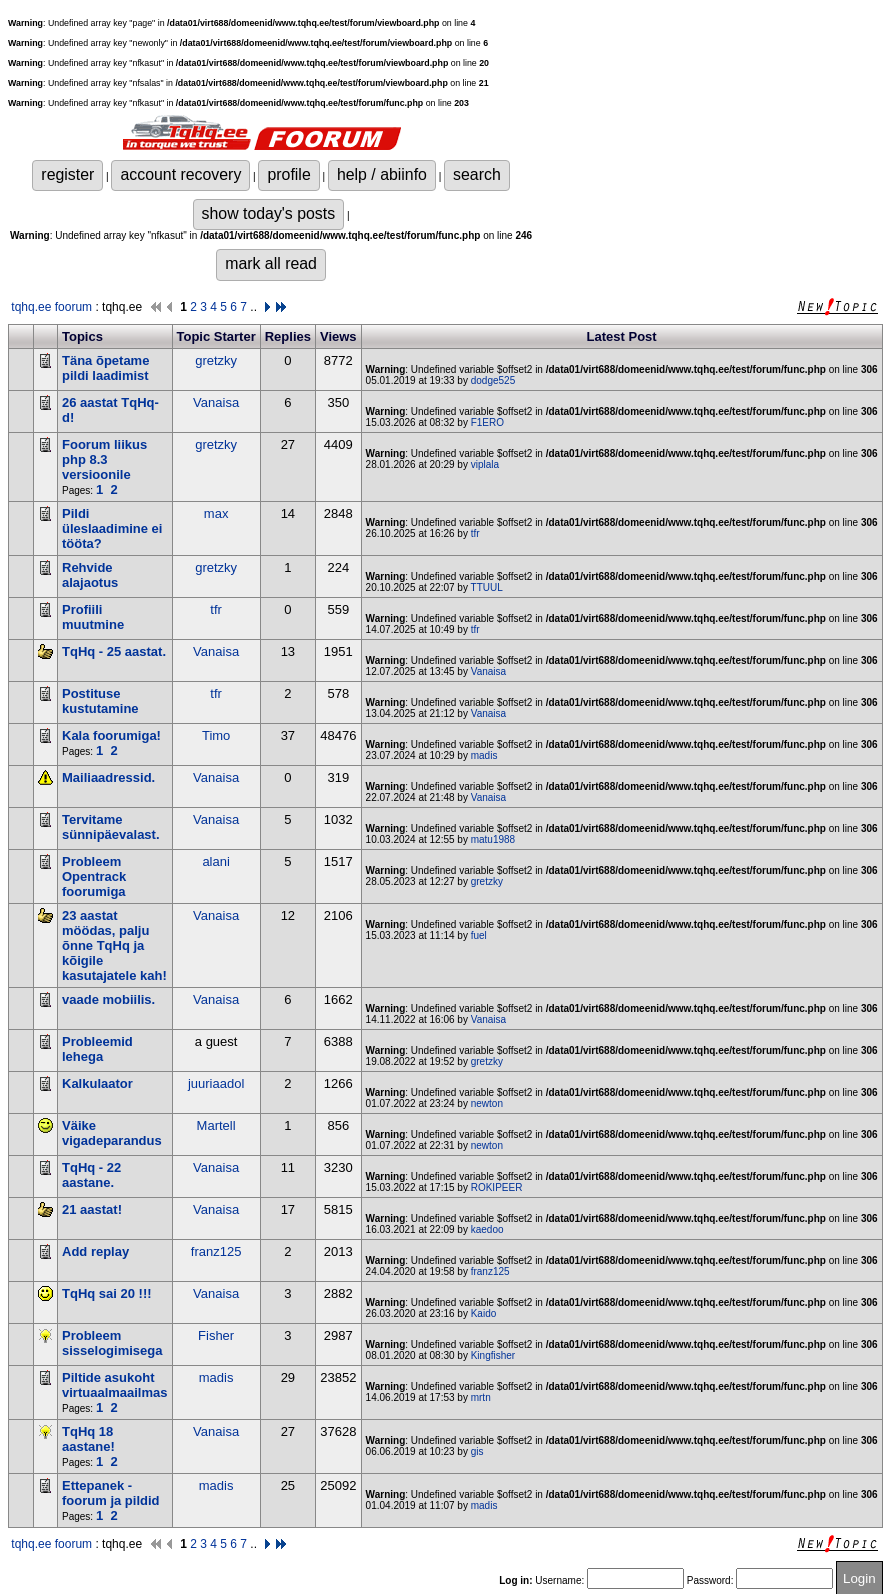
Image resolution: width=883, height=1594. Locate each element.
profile (288, 174)
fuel (479, 935)
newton (487, 1103)
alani (215, 861)
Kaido (484, 1313)
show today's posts (269, 213)
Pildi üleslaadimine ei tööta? (112, 528)
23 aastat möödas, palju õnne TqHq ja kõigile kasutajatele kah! (114, 945)
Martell (216, 1125)
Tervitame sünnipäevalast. (111, 827)
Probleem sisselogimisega (112, 1343)
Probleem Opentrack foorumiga (94, 876)
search (477, 174)
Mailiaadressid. (108, 777)
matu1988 (493, 839)
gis (477, 1451)
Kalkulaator (97, 1083)
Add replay (95, 1251)
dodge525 (493, 380)
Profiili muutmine (93, 617)
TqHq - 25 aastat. (114, 651)
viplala (485, 464)
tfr (475, 533)
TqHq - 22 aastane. (91, 1175)
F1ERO (487, 422)
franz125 (216, 1251)
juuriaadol (216, 1083)
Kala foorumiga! (111, 735)
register (67, 174)
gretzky (216, 360)
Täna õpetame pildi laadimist (105, 368)
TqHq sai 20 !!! (107, 1293)
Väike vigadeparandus (112, 1133)
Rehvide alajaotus (90, 575)
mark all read (271, 263)
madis (484, 755)
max (216, 513)
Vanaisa (216, 402)
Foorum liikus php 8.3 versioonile (104, 459)
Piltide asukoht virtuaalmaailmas (115, 1385)
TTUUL (487, 587)
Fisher (216, 1335)
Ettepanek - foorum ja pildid (111, 1493)
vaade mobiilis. (108, 999)
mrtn (481, 1397)
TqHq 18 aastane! (88, 1439)
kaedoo (487, 1229)
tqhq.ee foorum (51, 307)
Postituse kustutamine (100, 701)
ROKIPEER (497, 1187)
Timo (216, 735)
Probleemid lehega (97, 1049)
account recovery (180, 174)
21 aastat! (92, 1209)
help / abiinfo (382, 174)
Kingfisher (493, 1355)
